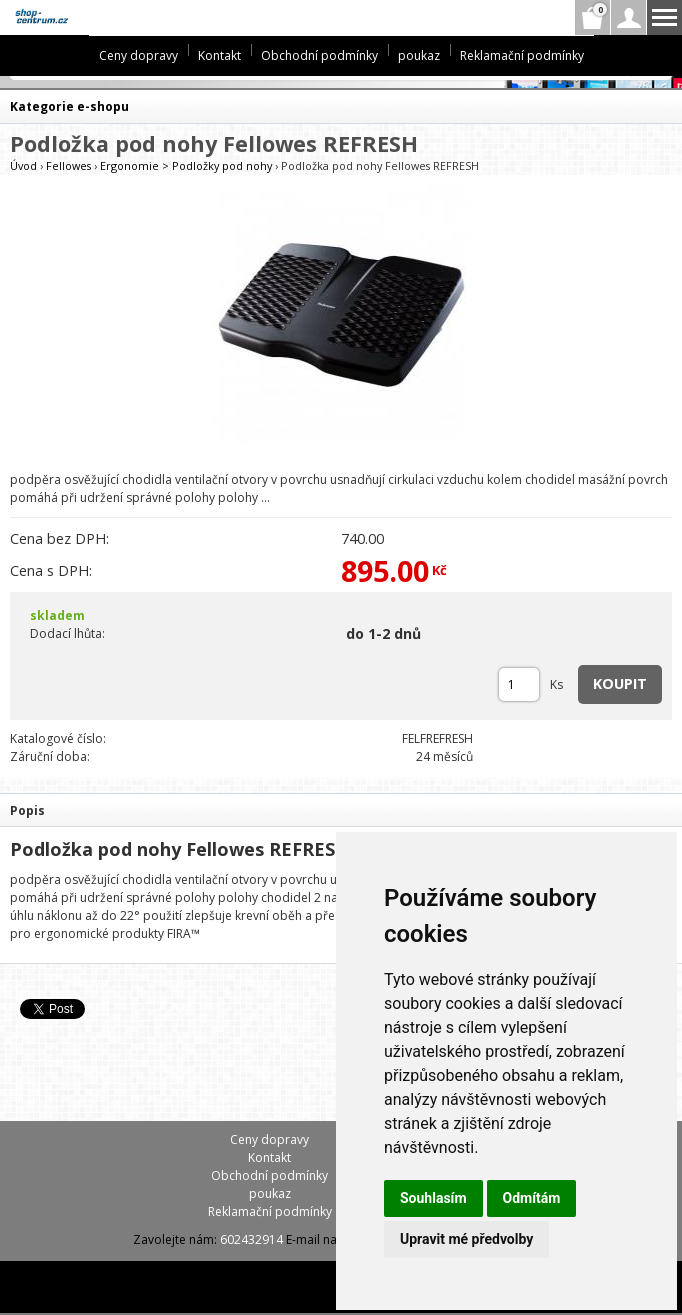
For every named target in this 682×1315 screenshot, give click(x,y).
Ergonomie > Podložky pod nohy (186, 165)
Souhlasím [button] (433, 1198)
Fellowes (68, 165)
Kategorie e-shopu (69, 106)
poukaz (419, 55)
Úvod (23, 165)
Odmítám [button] (532, 1198)
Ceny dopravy (138, 55)
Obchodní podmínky (319, 55)
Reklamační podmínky (522, 55)
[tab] (341, 809)
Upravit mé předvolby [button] (466, 1239)
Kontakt (219, 55)
